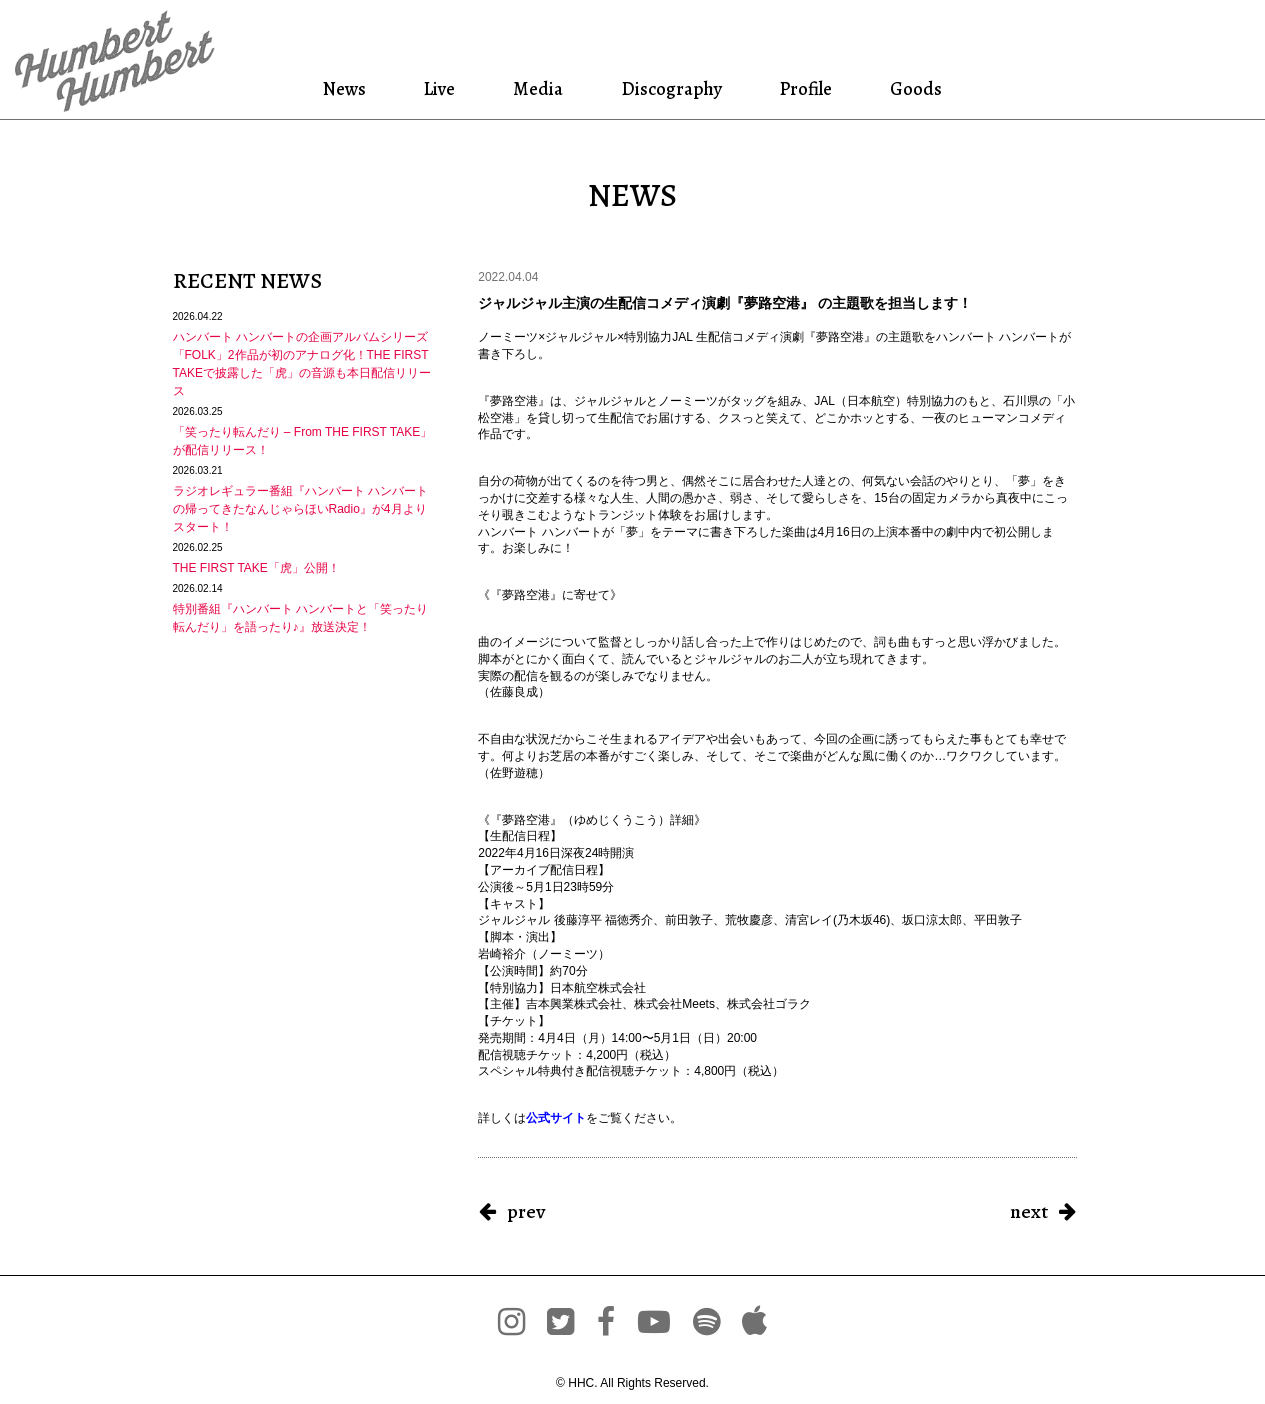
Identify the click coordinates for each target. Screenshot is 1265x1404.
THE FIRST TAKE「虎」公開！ (256, 568)
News (348, 88)
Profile (805, 88)
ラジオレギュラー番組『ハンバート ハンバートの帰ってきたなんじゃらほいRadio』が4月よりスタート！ (300, 509)
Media (536, 88)
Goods (913, 88)
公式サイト (556, 1118)
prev (526, 1211)
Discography (670, 88)
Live (441, 88)
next (1029, 1211)
